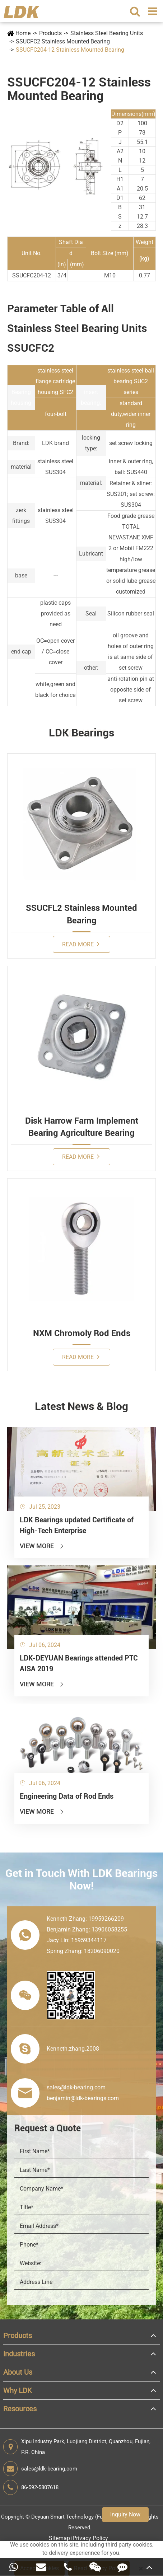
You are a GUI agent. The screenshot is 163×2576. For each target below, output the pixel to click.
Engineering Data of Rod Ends (66, 1796)
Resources (20, 2408)
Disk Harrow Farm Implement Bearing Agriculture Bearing (81, 1127)
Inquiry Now (125, 2514)
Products (50, 33)
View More (42, 1546)
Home (23, 33)
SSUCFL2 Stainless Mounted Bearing (81, 914)
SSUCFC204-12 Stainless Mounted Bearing (70, 49)
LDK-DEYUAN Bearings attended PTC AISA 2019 (79, 1663)
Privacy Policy (90, 2538)
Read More (80, 944)
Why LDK (17, 2390)
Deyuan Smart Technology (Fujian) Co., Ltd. (82, 2517)
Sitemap (59, 2538)
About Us (17, 2372)
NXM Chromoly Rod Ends (81, 1333)
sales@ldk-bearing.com (40, 2468)
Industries (19, 2354)
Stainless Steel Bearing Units (106, 33)
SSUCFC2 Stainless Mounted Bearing (63, 41)
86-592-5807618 (31, 2487)
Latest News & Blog (81, 1406)
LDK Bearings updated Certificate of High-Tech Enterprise (77, 1525)
